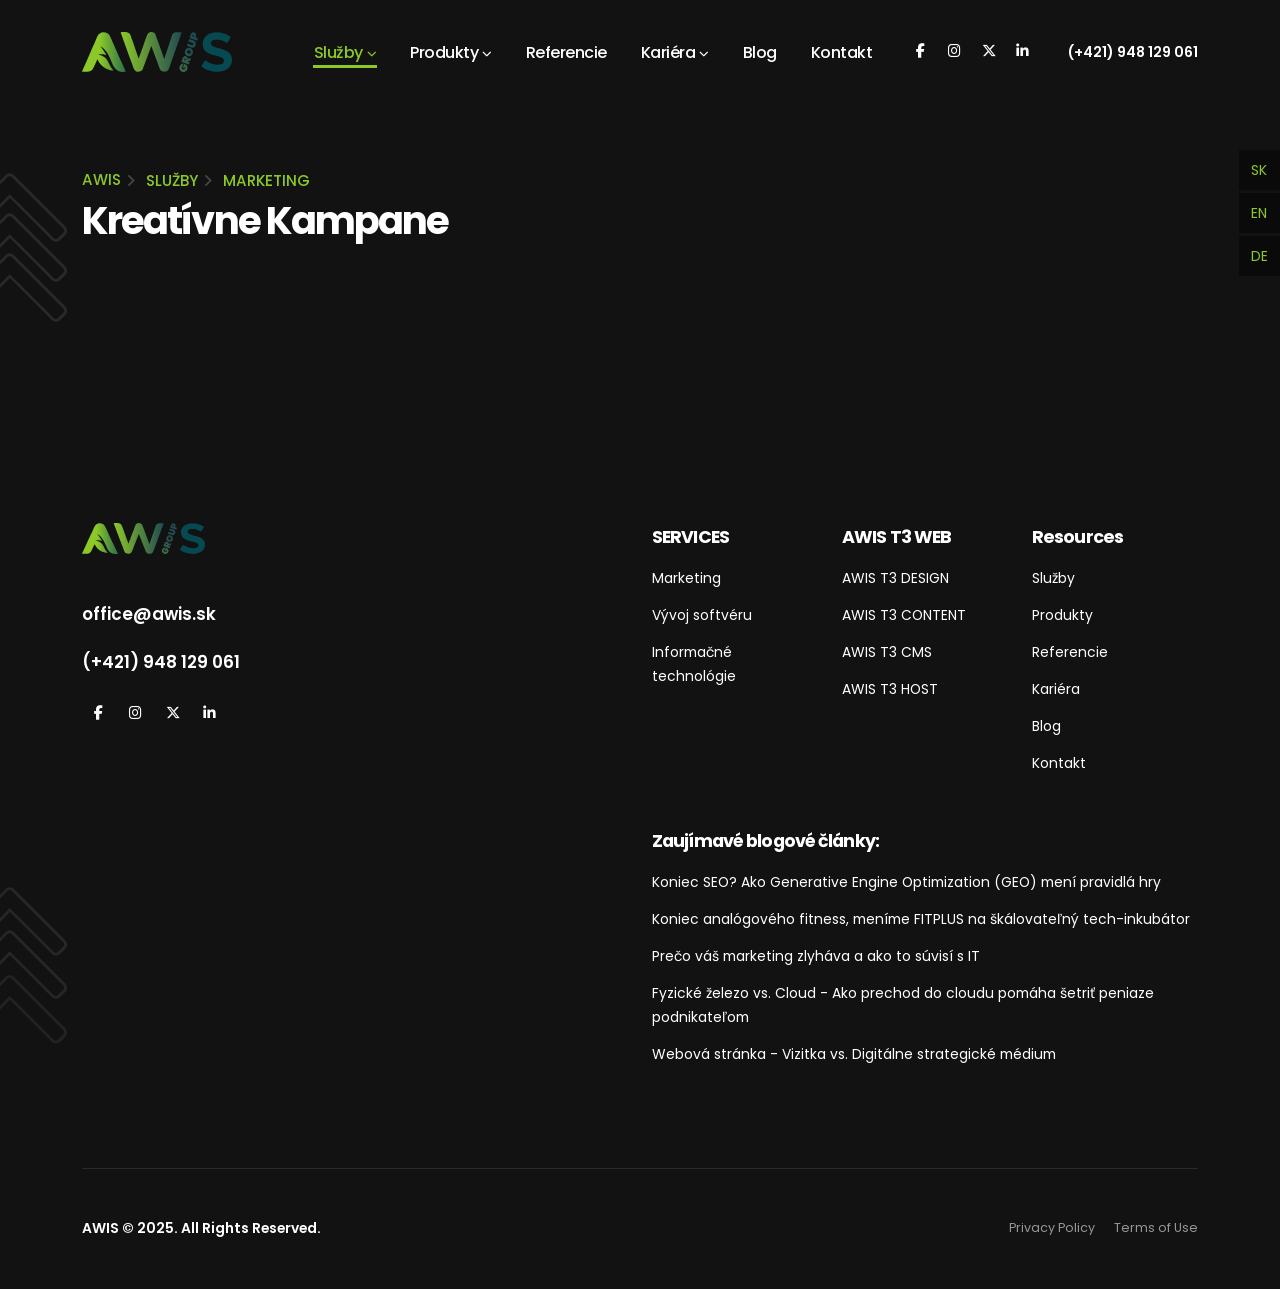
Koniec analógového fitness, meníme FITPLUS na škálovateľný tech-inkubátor (921, 919)
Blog (760, 52)
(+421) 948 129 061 (1133, 52)
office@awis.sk (149, 614)
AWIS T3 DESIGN (895, 578)
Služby (338, 52)
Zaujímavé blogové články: (765, 840)
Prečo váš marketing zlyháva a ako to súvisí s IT (816, 956)
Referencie (566, 52)
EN (1259, 213)
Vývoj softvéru (702, 615)
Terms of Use (1156, 1227)
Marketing (266, 180)
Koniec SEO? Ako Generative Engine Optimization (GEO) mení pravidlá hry (906, 882)
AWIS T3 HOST (890, 689)
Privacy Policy (1052, 1227)
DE (1259, 256)
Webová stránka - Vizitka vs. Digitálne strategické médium (854, 1054)
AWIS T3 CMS (887, 652)
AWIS (101, 179)
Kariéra (668, 52)
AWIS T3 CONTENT (904, 615)
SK (1259, 170)
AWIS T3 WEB (896, 536)
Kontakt (842, 52)
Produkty (444, 52)
